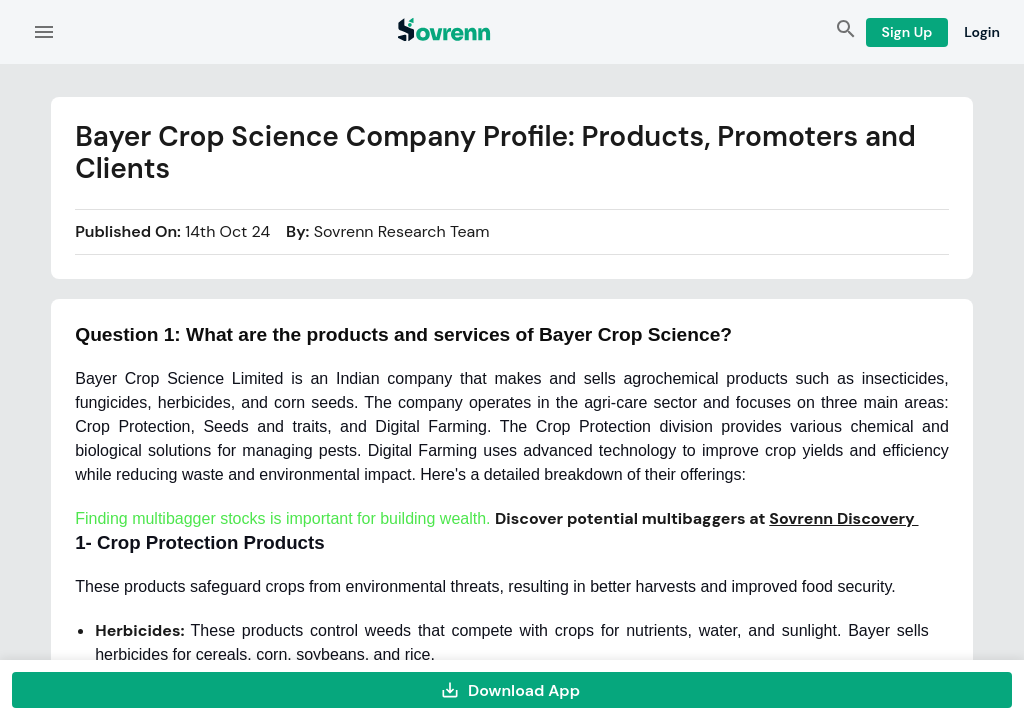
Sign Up (907, 32)
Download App (512, 690)
